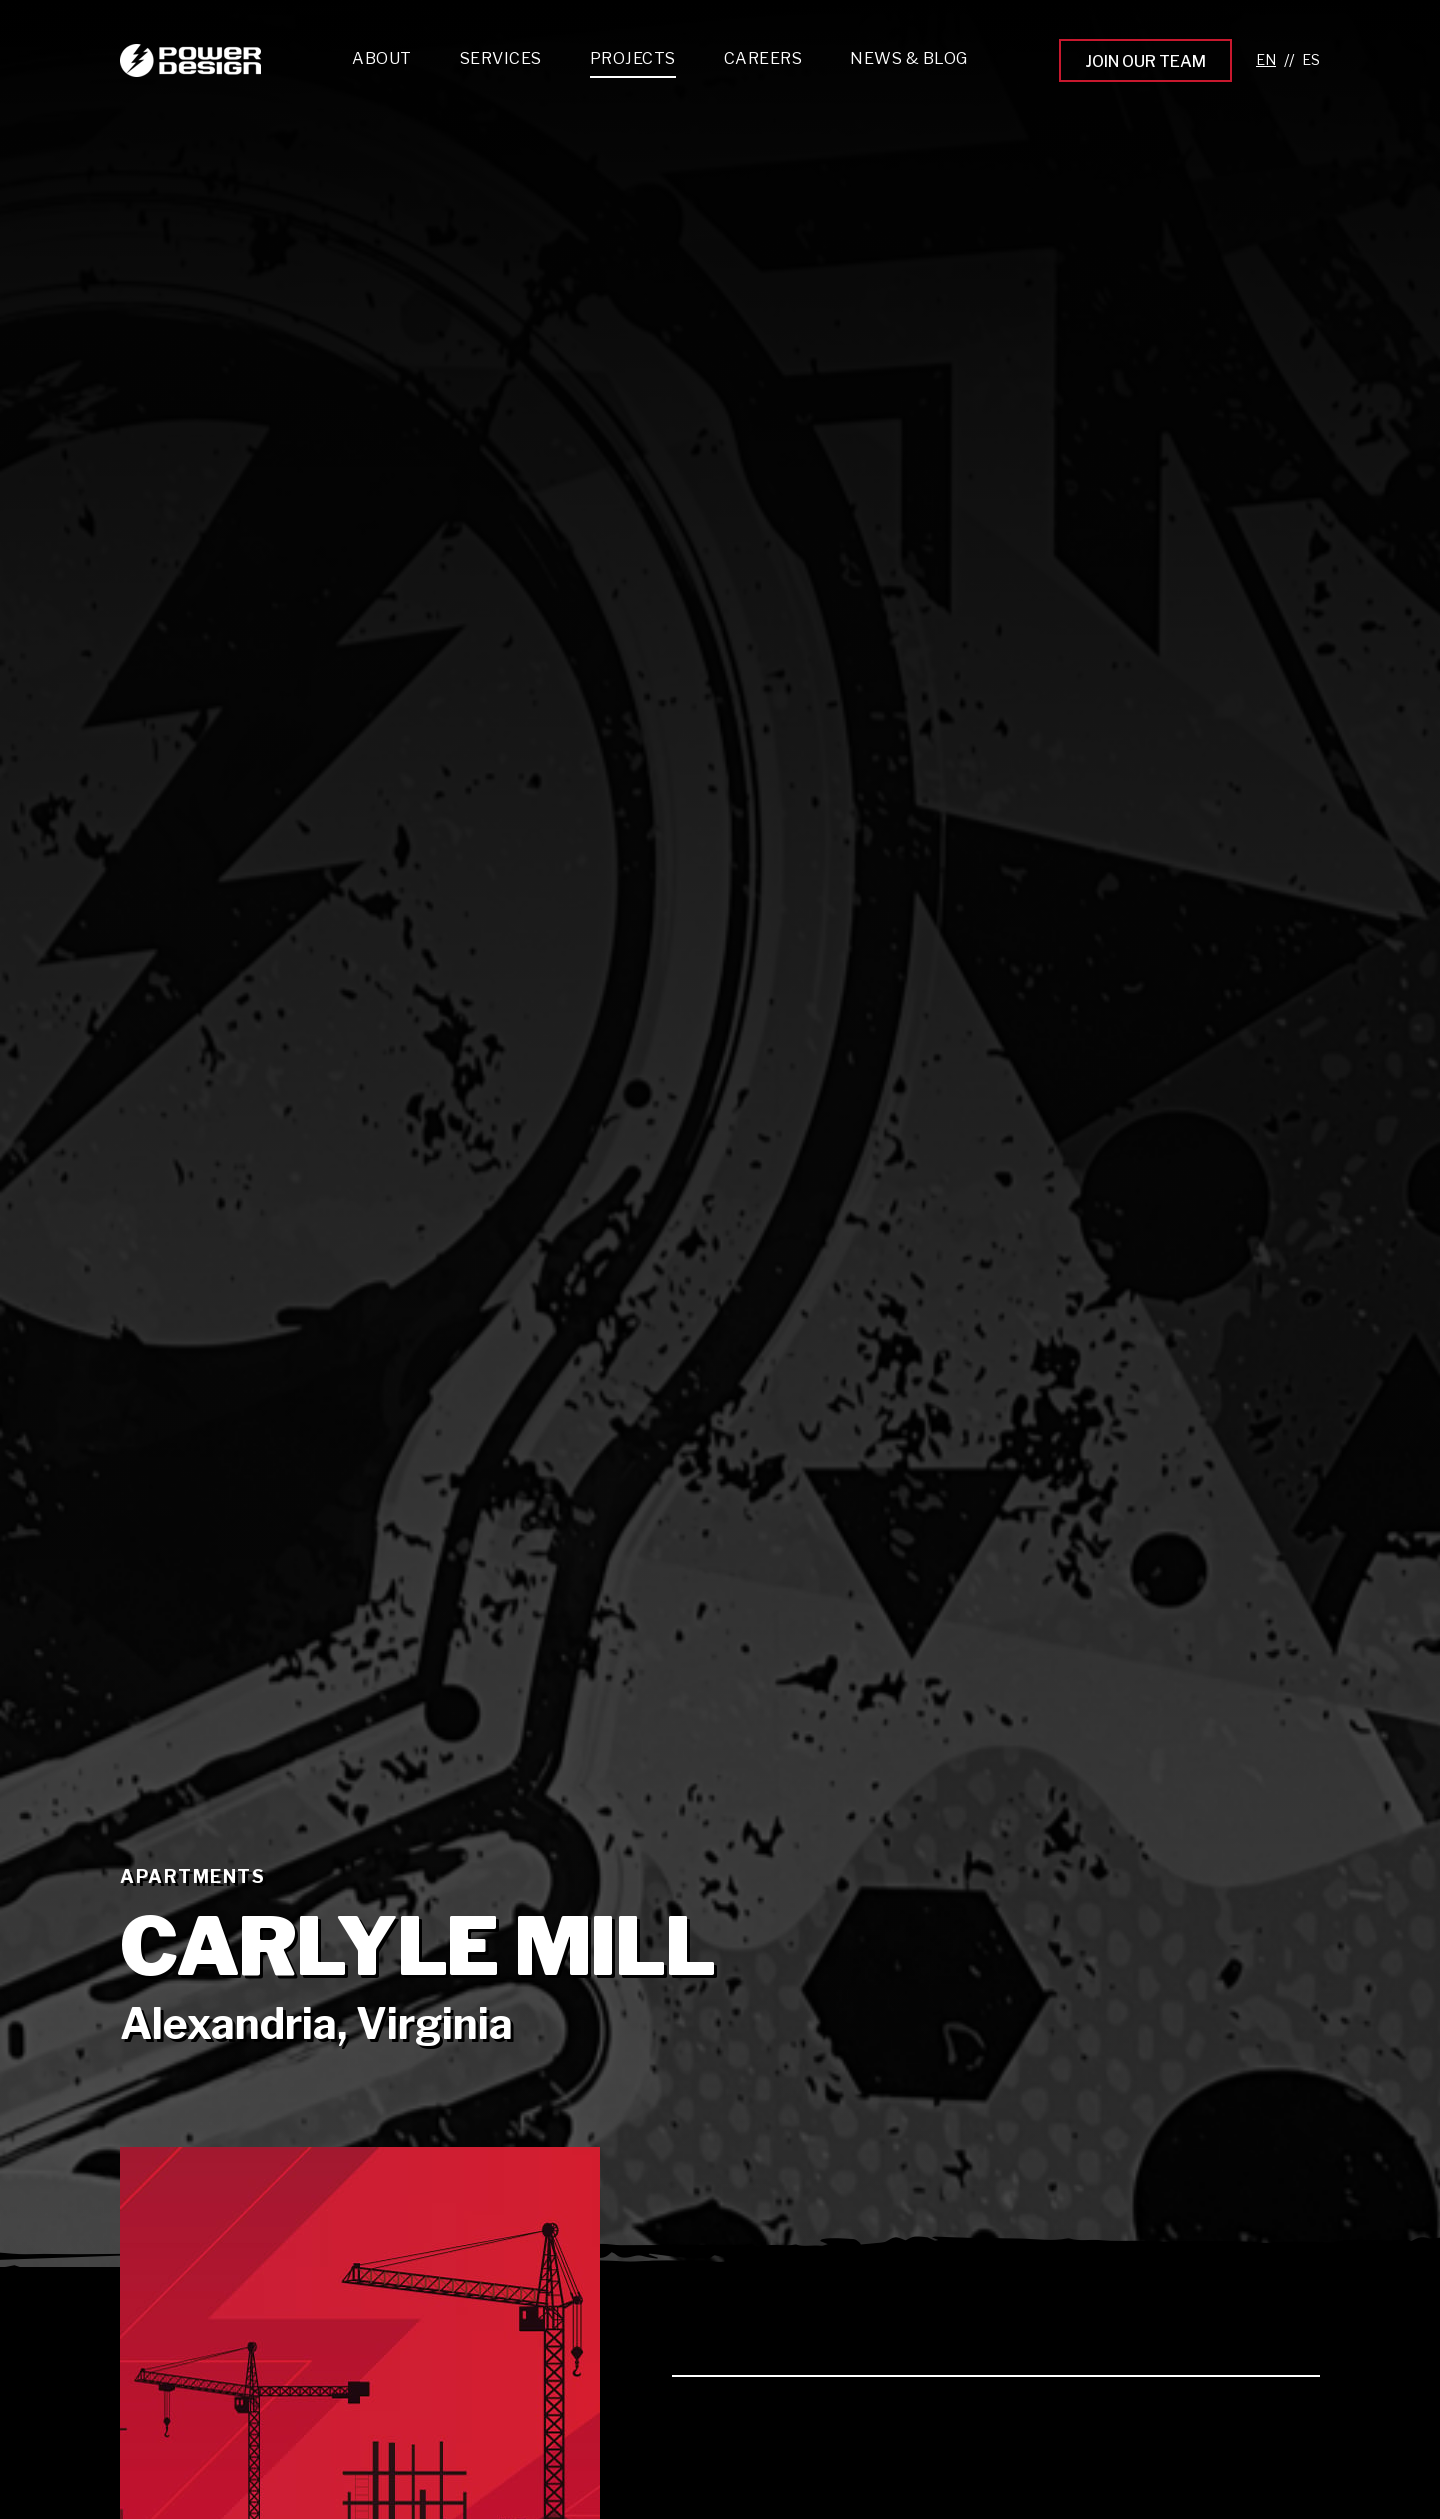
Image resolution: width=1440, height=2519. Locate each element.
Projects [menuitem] (633, 58)
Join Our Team (1145, 61)
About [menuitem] (382, 58)
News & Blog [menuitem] (909, 58)
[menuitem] (501, 63)
